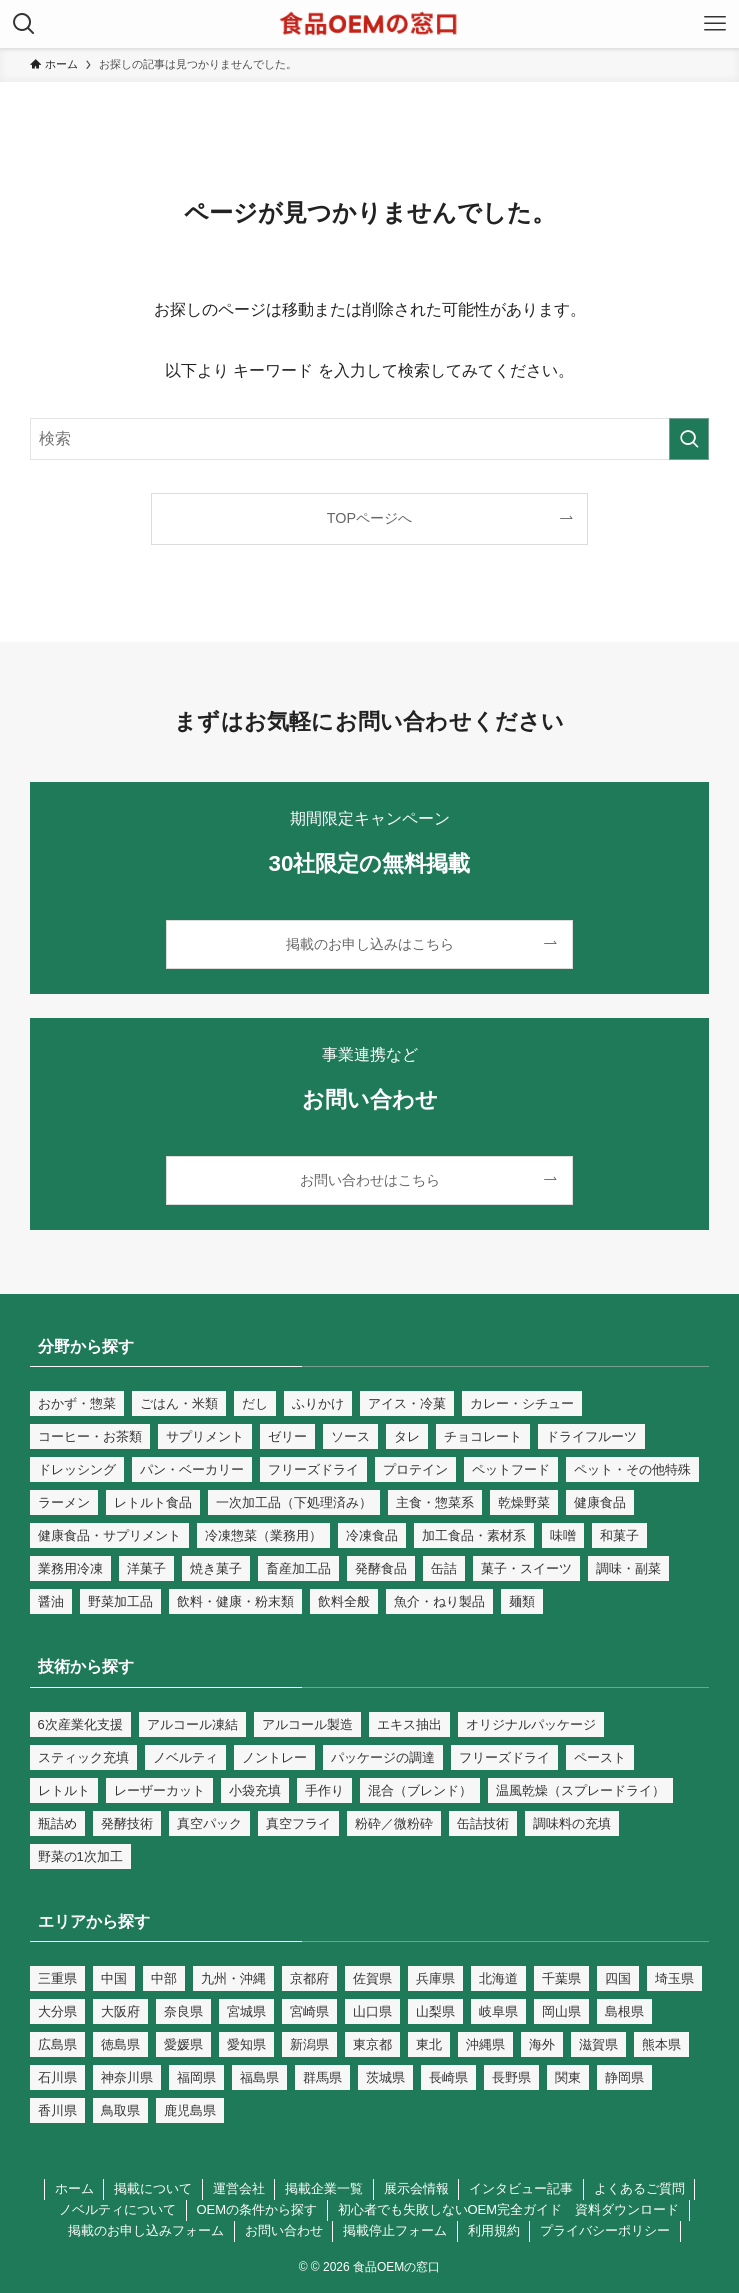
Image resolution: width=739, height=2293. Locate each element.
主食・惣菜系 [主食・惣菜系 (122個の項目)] (435, 1502)
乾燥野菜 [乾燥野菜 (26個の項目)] (524, 1502)
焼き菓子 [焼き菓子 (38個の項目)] (216, 1568)
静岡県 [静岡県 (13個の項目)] (624, 2077)
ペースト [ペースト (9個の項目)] (600, 1757)
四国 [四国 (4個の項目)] (618, 1978)
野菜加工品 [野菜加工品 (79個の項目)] (120, 1601)
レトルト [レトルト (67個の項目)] (64, 1790)
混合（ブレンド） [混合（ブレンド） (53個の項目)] (420, 1790)
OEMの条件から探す (256, 2209)
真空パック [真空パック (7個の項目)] (209, 1823)
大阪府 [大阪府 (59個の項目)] (120, 2011)
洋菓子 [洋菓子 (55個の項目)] (146, 1568)
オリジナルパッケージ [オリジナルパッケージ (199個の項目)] (531, 1724)
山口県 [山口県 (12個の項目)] (372, 2011)
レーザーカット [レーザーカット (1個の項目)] (159, 1790)
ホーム (74, 2188)
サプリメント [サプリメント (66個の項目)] (205, 1436)
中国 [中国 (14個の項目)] (114, 1978)
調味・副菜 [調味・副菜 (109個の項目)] (628, 1568)
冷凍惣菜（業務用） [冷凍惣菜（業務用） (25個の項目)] (263, 1535)
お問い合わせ (284, 2230)
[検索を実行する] (689, 439)
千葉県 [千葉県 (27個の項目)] (561, 1978)
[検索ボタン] (24, 24)
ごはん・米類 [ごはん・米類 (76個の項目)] (179, 1403)
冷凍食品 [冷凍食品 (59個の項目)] (372, 1535)
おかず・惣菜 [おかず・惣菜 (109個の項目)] (77, 1403)
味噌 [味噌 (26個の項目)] (563, 1535)
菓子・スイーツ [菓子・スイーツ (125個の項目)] (526, 1568)
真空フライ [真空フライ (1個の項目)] (298, 1823)
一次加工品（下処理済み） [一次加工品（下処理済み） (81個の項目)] (294, 1502)
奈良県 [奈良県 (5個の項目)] (183, 2011)
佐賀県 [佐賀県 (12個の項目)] (372, 1978)
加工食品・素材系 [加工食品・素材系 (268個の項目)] (474, 1535)
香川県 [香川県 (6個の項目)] (57, 2110)
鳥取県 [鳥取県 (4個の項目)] (120, 2110)
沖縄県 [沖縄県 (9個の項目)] (485, 2044)
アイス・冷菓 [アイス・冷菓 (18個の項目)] (407, 1403)
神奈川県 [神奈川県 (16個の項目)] (127, 2077)
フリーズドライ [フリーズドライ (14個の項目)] (313, 1469)
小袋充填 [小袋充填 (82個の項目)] (255, 1790)
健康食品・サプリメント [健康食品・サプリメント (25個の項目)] (109, 1535)
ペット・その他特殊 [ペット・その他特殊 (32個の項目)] (632, 1469)
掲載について (153, 2188)
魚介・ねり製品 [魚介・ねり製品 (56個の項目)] (439, 1601)
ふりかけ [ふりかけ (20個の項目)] (318, 1403)
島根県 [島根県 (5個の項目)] (624, 2011)
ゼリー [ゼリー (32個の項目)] (287, 1436)
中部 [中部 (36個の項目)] (164, 1978)
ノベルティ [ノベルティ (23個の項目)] (185, 1757)
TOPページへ (369, 518)
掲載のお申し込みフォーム (146, 2230)
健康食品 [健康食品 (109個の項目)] (600, 1502)
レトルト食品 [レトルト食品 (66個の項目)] (153, 1502)
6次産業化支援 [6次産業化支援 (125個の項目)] (80, 1724)
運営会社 (239, 2188)
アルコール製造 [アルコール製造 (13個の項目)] (307, 1724)
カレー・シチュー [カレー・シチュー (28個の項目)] (522, 1403)
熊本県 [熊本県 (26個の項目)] (661, 2044)
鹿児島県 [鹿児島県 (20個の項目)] (190, 2110)
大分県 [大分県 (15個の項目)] (57, 2011)
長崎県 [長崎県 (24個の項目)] (448, 2077)
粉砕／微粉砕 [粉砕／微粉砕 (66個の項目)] (394, 1823)
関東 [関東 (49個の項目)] (568, 2077)
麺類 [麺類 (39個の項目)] (522, 1601)
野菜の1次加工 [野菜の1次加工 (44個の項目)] (80, 1856)
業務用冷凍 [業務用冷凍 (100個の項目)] (70, 1568)
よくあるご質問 (639, 2188)
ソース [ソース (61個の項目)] (350, 1436)
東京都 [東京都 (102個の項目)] (372, 2044)
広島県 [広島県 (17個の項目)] (57, 2044)
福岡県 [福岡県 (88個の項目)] (196, 2077)
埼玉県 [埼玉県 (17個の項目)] (674, 1978)
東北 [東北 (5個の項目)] (429, 2044)
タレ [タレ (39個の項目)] (407, 1436)
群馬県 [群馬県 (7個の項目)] (322, 2077)
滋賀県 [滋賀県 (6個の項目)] (598, 2044)
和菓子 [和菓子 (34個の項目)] (619, 1535)
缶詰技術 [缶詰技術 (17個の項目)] (483, 1823)
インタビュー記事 (521, 2188)
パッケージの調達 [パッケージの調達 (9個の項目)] (383, 1757)
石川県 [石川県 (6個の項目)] (57, 2077)
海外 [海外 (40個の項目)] (542, 2044)
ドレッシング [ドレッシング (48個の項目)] (77, 1469)
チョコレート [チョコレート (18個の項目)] (483, 1436)
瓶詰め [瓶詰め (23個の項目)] (57, 1823)
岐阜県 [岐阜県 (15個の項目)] (498, 2011)
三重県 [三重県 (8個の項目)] (57, 1978)
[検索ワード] (370, 439)
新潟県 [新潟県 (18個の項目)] (309, 2044)
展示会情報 (416, 2188)
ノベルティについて (117, 2209)
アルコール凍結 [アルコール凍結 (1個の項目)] (192, 1724)
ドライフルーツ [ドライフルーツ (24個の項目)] (591, 1436)
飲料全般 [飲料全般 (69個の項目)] (344, 1601)
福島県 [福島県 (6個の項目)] (259, 2077)
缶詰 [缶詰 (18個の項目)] (444, 1568)
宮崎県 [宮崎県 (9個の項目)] (309, 2011)
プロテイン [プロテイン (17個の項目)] (415, 1469)
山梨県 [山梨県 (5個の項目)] (435, 2011)
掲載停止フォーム (395, 2230)
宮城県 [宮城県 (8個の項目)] (246, 2011)
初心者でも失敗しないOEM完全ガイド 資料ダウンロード (509, 2209)
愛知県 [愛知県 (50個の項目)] (246, 2044)
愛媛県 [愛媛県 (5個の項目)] (183, 2044)
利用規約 (494, 2230)
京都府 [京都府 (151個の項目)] (309, 1978)
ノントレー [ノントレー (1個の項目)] (274, 1757)
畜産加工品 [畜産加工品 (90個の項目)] (298, 1568)
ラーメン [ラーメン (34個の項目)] (64, 1502)
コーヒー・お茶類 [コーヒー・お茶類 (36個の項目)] (90, 1436)
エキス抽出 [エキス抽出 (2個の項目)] (409, 1724)
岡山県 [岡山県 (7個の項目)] (561, 2011)
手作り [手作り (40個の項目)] (324, 1790)
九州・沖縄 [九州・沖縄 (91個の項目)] (233, 1978)
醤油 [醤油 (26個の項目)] (51, 1601)
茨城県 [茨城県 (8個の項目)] (385, 2077)
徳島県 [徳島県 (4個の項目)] (120, 2044)
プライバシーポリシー (605, 2230)
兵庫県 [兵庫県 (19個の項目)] (435, 1978)
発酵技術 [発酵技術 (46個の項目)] (127, 1823)
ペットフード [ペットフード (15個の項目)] (511, 1469)
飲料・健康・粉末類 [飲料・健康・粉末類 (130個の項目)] (235, 1601)
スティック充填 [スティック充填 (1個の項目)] (83, 1757)
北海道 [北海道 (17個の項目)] (498, 1978)
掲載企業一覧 (324, 2188)
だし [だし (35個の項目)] (255, 1403)
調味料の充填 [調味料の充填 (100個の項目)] (572, 1823)
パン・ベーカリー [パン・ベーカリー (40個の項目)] (192, 1469)
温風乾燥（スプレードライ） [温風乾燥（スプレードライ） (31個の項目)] (580, 1790)
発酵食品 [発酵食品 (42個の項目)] (381, 1568)
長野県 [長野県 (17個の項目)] (511, 2077)
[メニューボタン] (715, 24)
